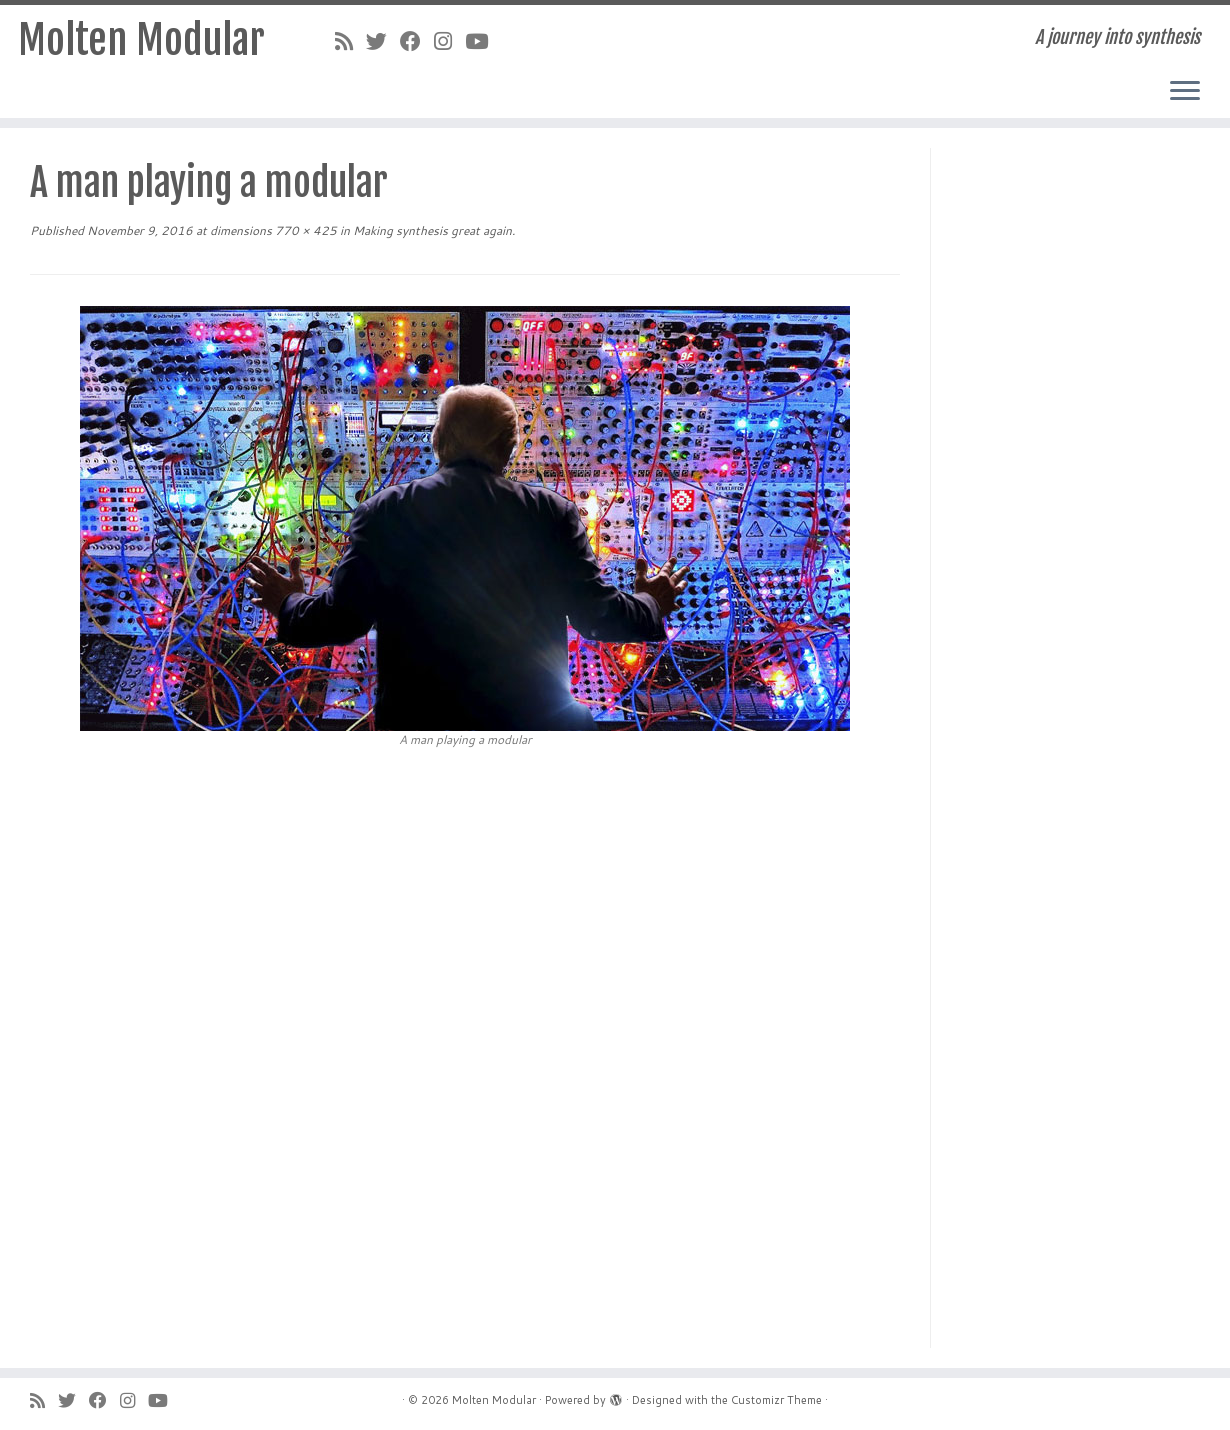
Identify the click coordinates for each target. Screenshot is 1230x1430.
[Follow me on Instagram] (449, 41)
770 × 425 (304, 230)
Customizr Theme (776, 1400)
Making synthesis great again (431, 230)
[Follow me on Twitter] (383, 41)
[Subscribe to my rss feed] (350, 41)
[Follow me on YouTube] (483, 41)
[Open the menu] (1185, 92)
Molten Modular (141, 40)
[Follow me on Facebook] (417, 41)
